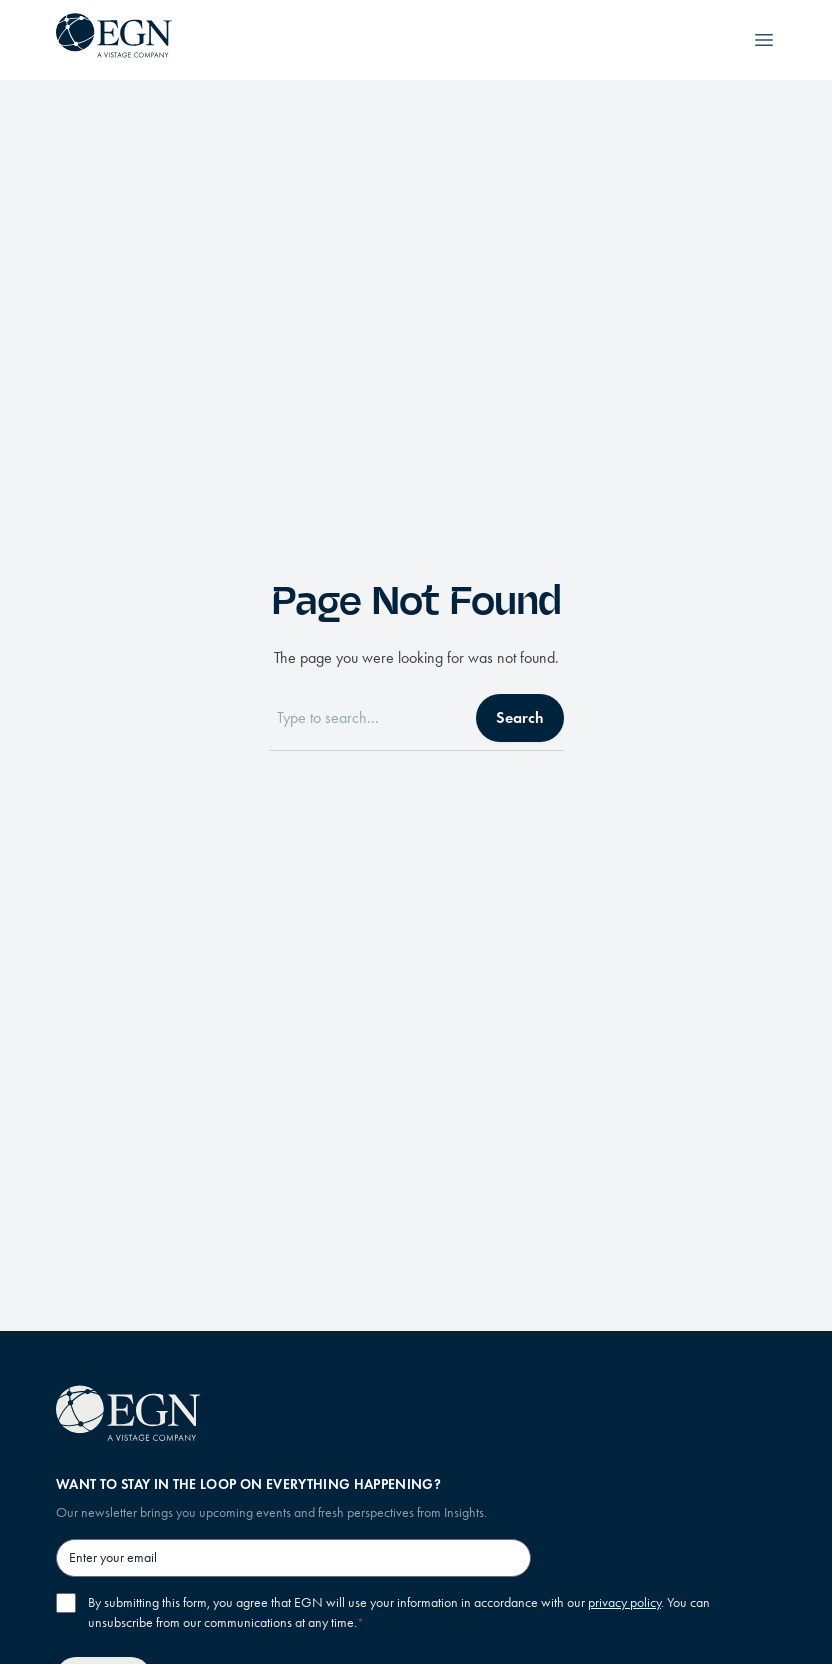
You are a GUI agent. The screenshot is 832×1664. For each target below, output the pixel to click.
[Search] (366, 718)
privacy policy (624, 1602)
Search (520, 717)
